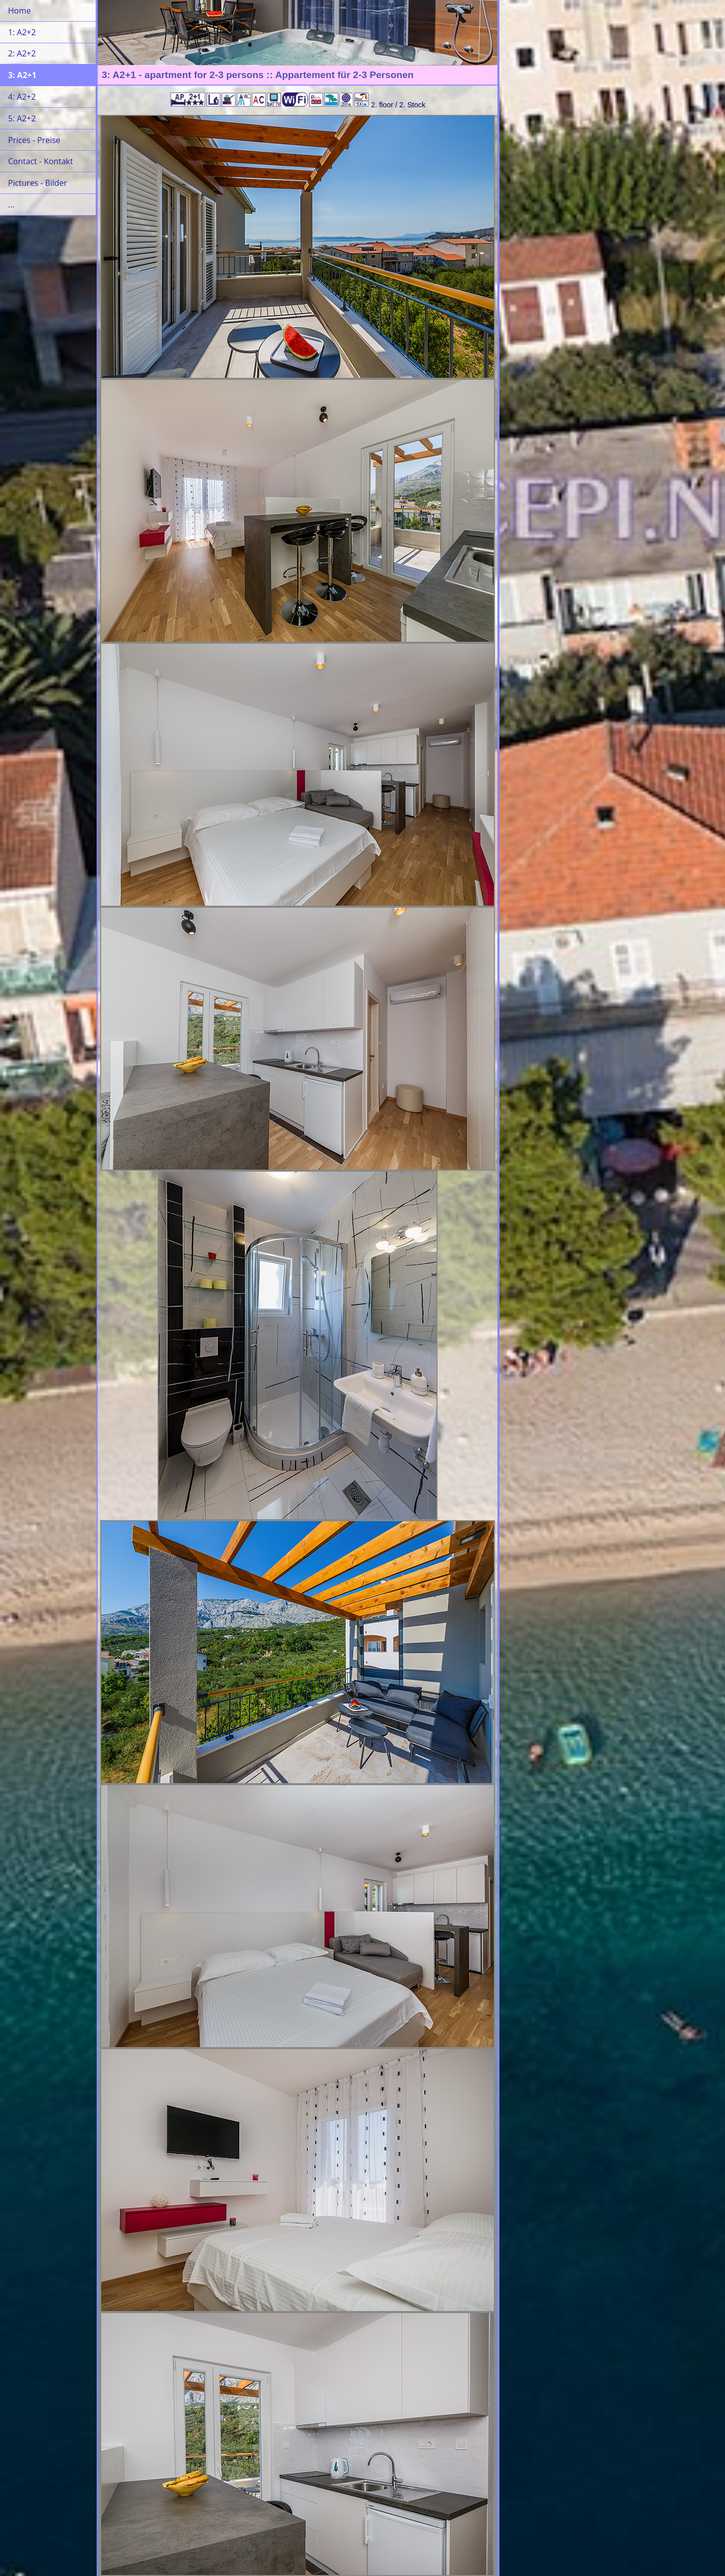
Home (19, 10)
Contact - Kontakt (40, 161)
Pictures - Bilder (37, 182)
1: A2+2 (22, 32)
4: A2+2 (22, 96)
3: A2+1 (22, 75)
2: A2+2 (22, 53)
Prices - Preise (34, 140)
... (11, 204)
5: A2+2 (22, 118)
